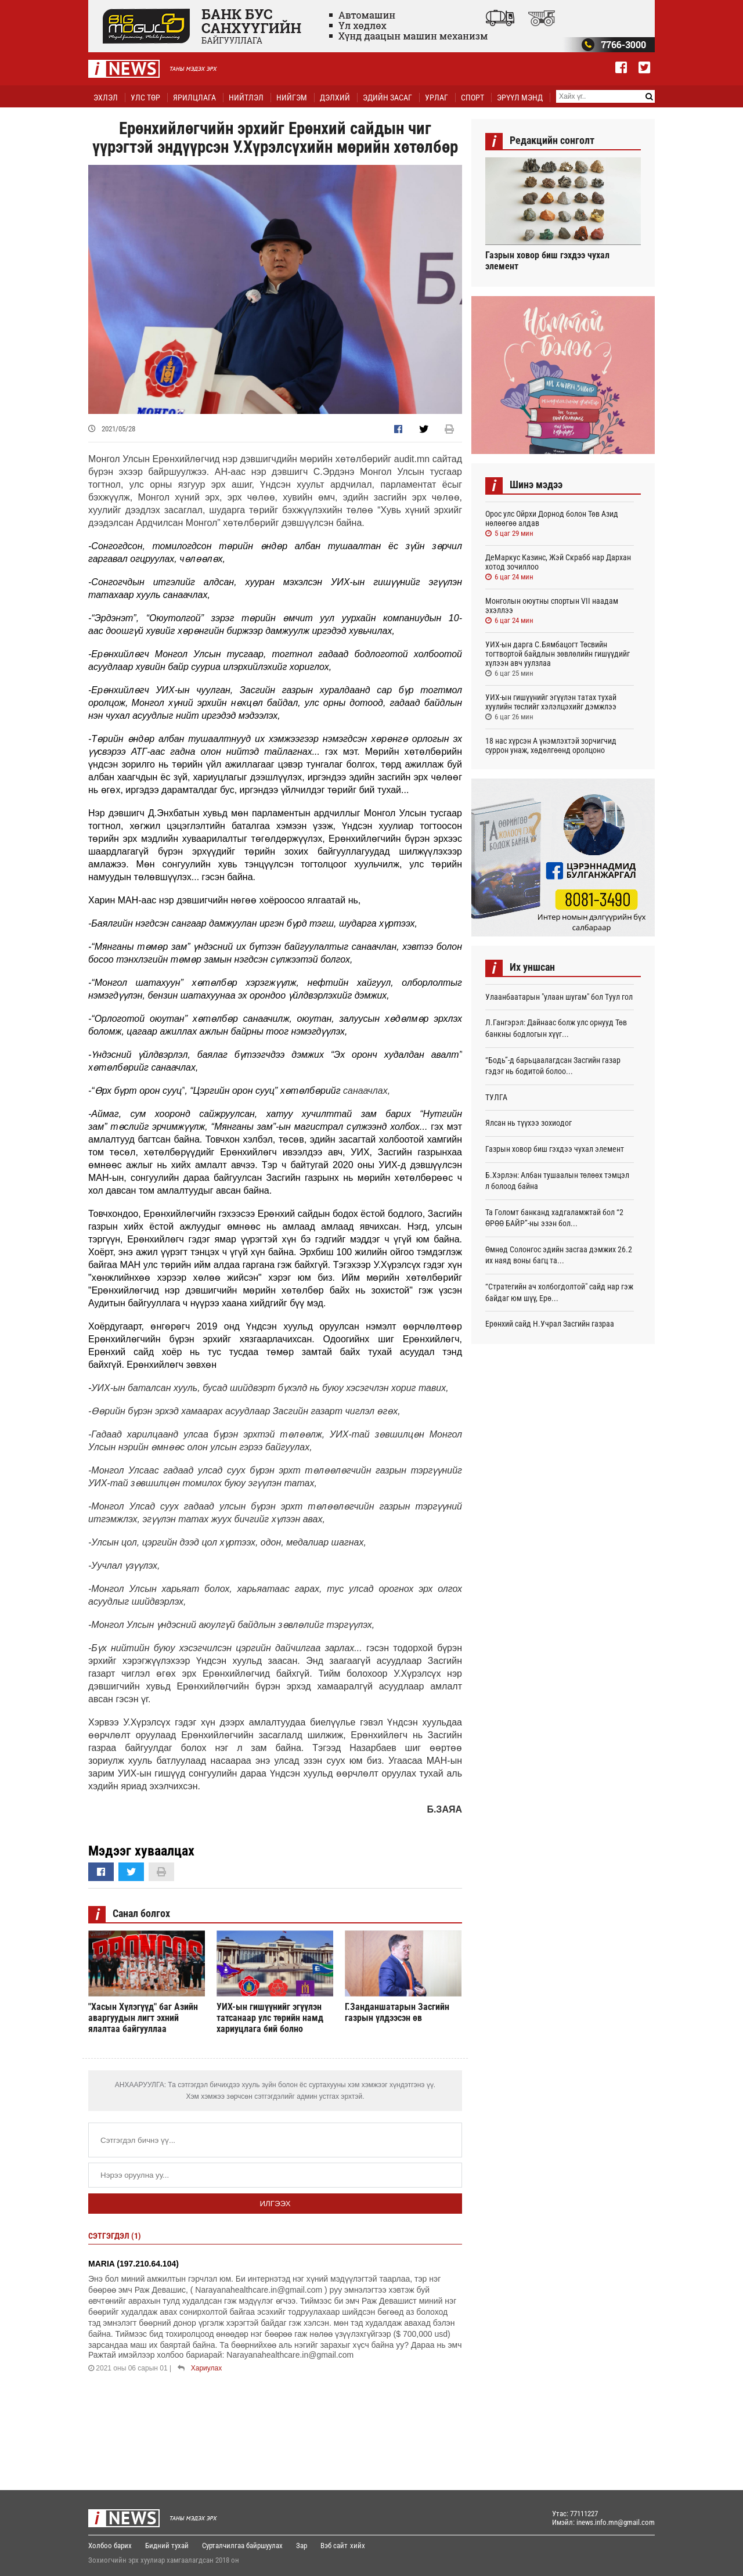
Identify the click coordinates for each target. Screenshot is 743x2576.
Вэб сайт (334, 2545)
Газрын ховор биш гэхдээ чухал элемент (547, 261)
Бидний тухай (167, 2545)
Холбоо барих (110, 2545)
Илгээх (274, 2203)
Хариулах (206, 2368)
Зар (301, 2545)
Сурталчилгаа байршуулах (242, 2545)
